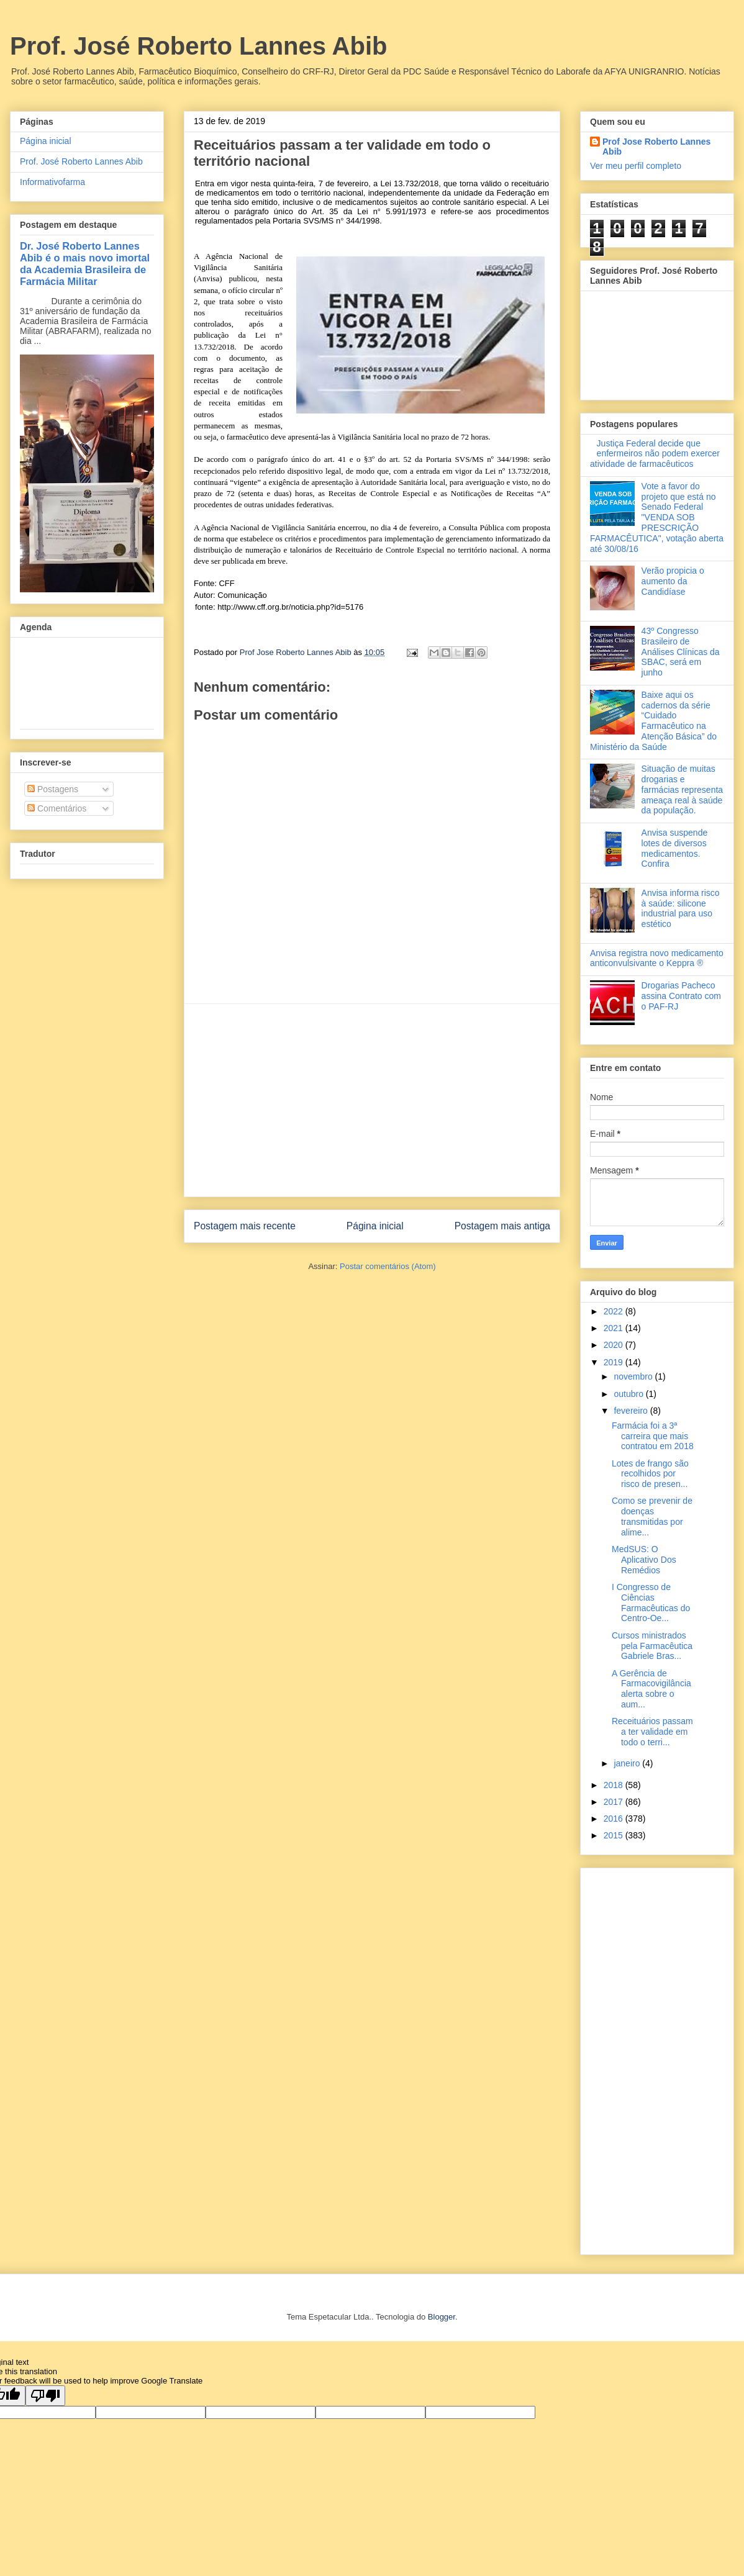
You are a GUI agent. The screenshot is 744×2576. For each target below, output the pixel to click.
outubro (629, 1394)
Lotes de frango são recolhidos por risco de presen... (650, 1473)
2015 (614, 1835)
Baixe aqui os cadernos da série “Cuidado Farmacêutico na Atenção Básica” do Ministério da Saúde (653, 721)
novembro (634, 1376)
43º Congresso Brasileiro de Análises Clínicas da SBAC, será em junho (681, 651)
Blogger (441, 2316)
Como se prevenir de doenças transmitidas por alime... (652, 1516)
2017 (614, 1802)
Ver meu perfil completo (635, 166)
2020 (614, 1345)
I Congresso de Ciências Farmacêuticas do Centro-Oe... (651, 1602)
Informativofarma (52, 182)
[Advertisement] (372, 1100)
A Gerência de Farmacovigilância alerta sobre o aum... (651, 1688)
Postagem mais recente (245, 1226)
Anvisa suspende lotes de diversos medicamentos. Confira (675, 848)
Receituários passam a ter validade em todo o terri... (652, 1731)
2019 (614, 1362)
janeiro (628, 1763)
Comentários (56, 808)
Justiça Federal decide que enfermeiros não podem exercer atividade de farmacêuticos (655, 453)
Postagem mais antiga (502, 1226)
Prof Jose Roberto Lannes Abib (656, 146)
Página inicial (375, 1226)
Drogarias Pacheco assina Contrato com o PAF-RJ (681, 995)
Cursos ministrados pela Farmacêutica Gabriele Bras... (652, 1645)
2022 (614, 1311)
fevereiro (632, 1411)
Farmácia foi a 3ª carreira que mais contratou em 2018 (653, 1436)
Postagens (52, 789)
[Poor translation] (45, 2395)
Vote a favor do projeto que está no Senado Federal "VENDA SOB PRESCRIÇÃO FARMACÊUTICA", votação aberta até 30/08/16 (657, 517)
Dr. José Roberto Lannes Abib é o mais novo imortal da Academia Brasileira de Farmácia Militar (85, 263)
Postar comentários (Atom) (388, 1266)
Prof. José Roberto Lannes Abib (198, 46)
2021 (614, 1328)
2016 (614, 1819)
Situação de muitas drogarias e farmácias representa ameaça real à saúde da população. (683, 789)
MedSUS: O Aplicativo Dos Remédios (644, 1559)
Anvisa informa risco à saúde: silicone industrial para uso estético (681, 908)
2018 (614, 1785)
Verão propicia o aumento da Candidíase (673, 581)
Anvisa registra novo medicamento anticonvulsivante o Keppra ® (657, 958)
